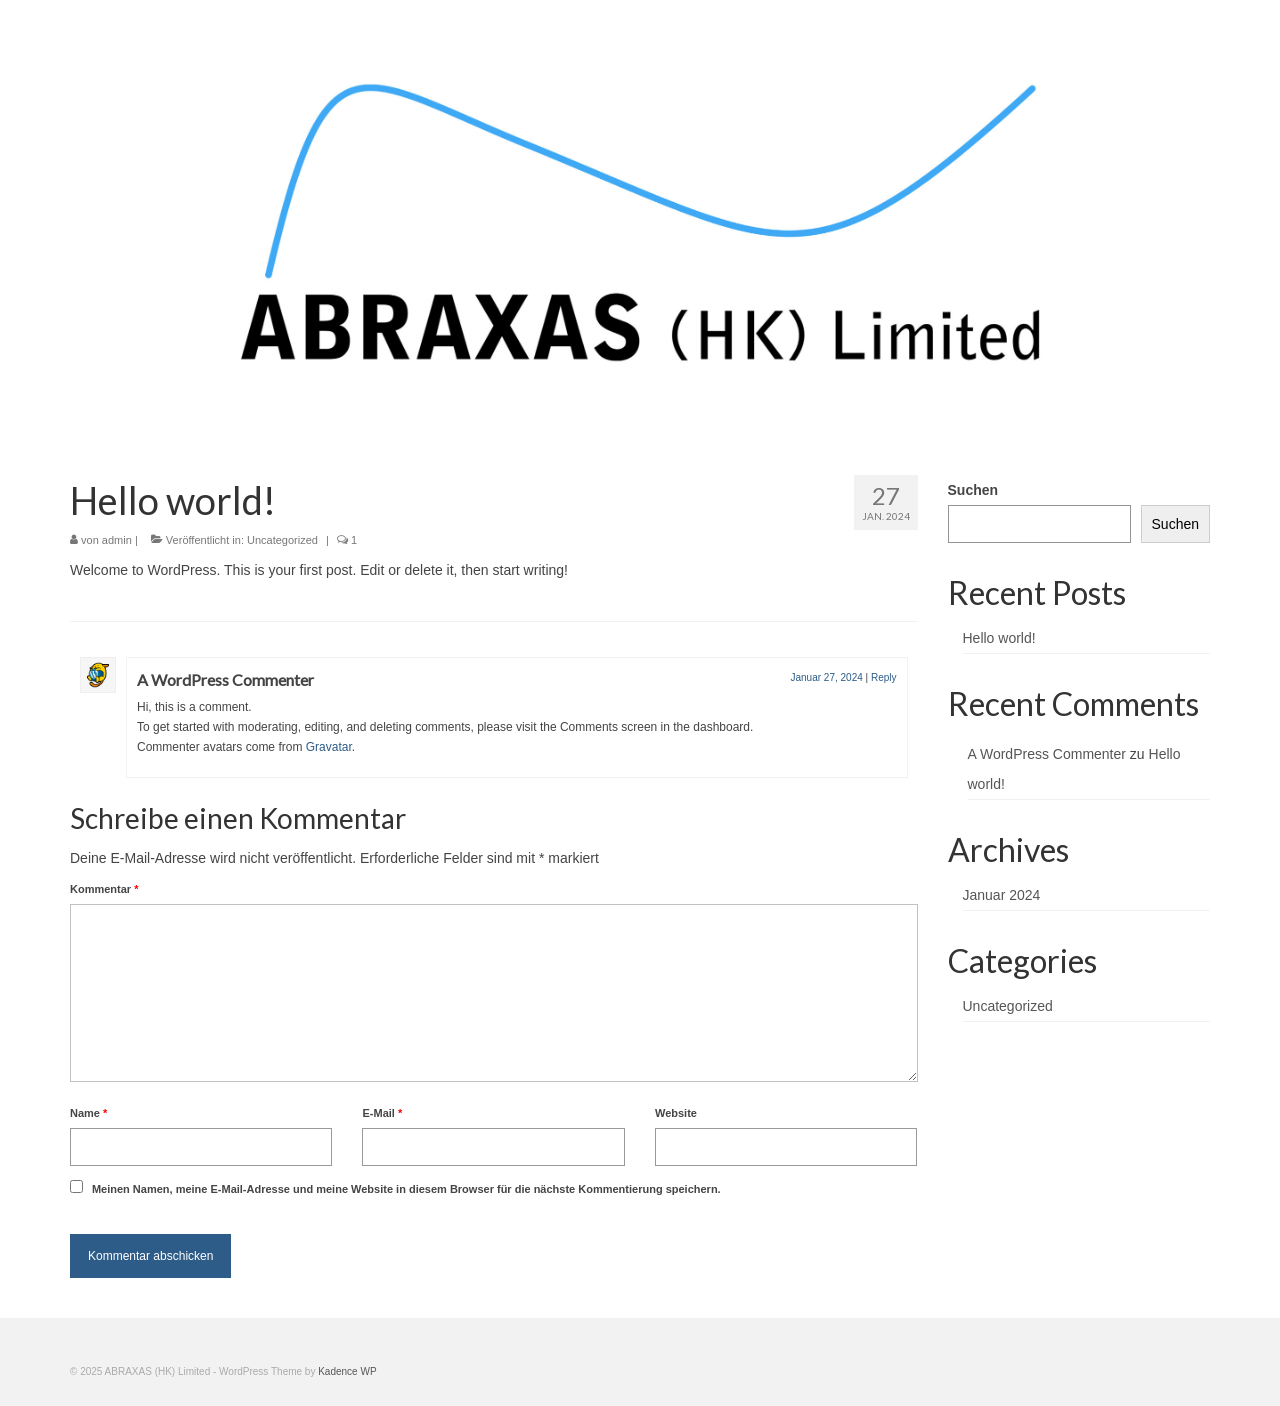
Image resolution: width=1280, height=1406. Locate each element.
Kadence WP (347, 1371)
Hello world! (999, 638)
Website (676, 1113)
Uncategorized (282, 540)
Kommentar (104, 889)
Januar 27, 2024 (826, 677)
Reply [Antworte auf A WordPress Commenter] (884, 677)
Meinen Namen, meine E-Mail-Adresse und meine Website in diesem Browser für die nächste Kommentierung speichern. (406, 1189)
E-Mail (382, 1113)
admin (117, 540)
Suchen (973, 490)
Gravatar (329, 747)
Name (88, 1113)
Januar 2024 (1002, 895)
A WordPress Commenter (225, 679)
